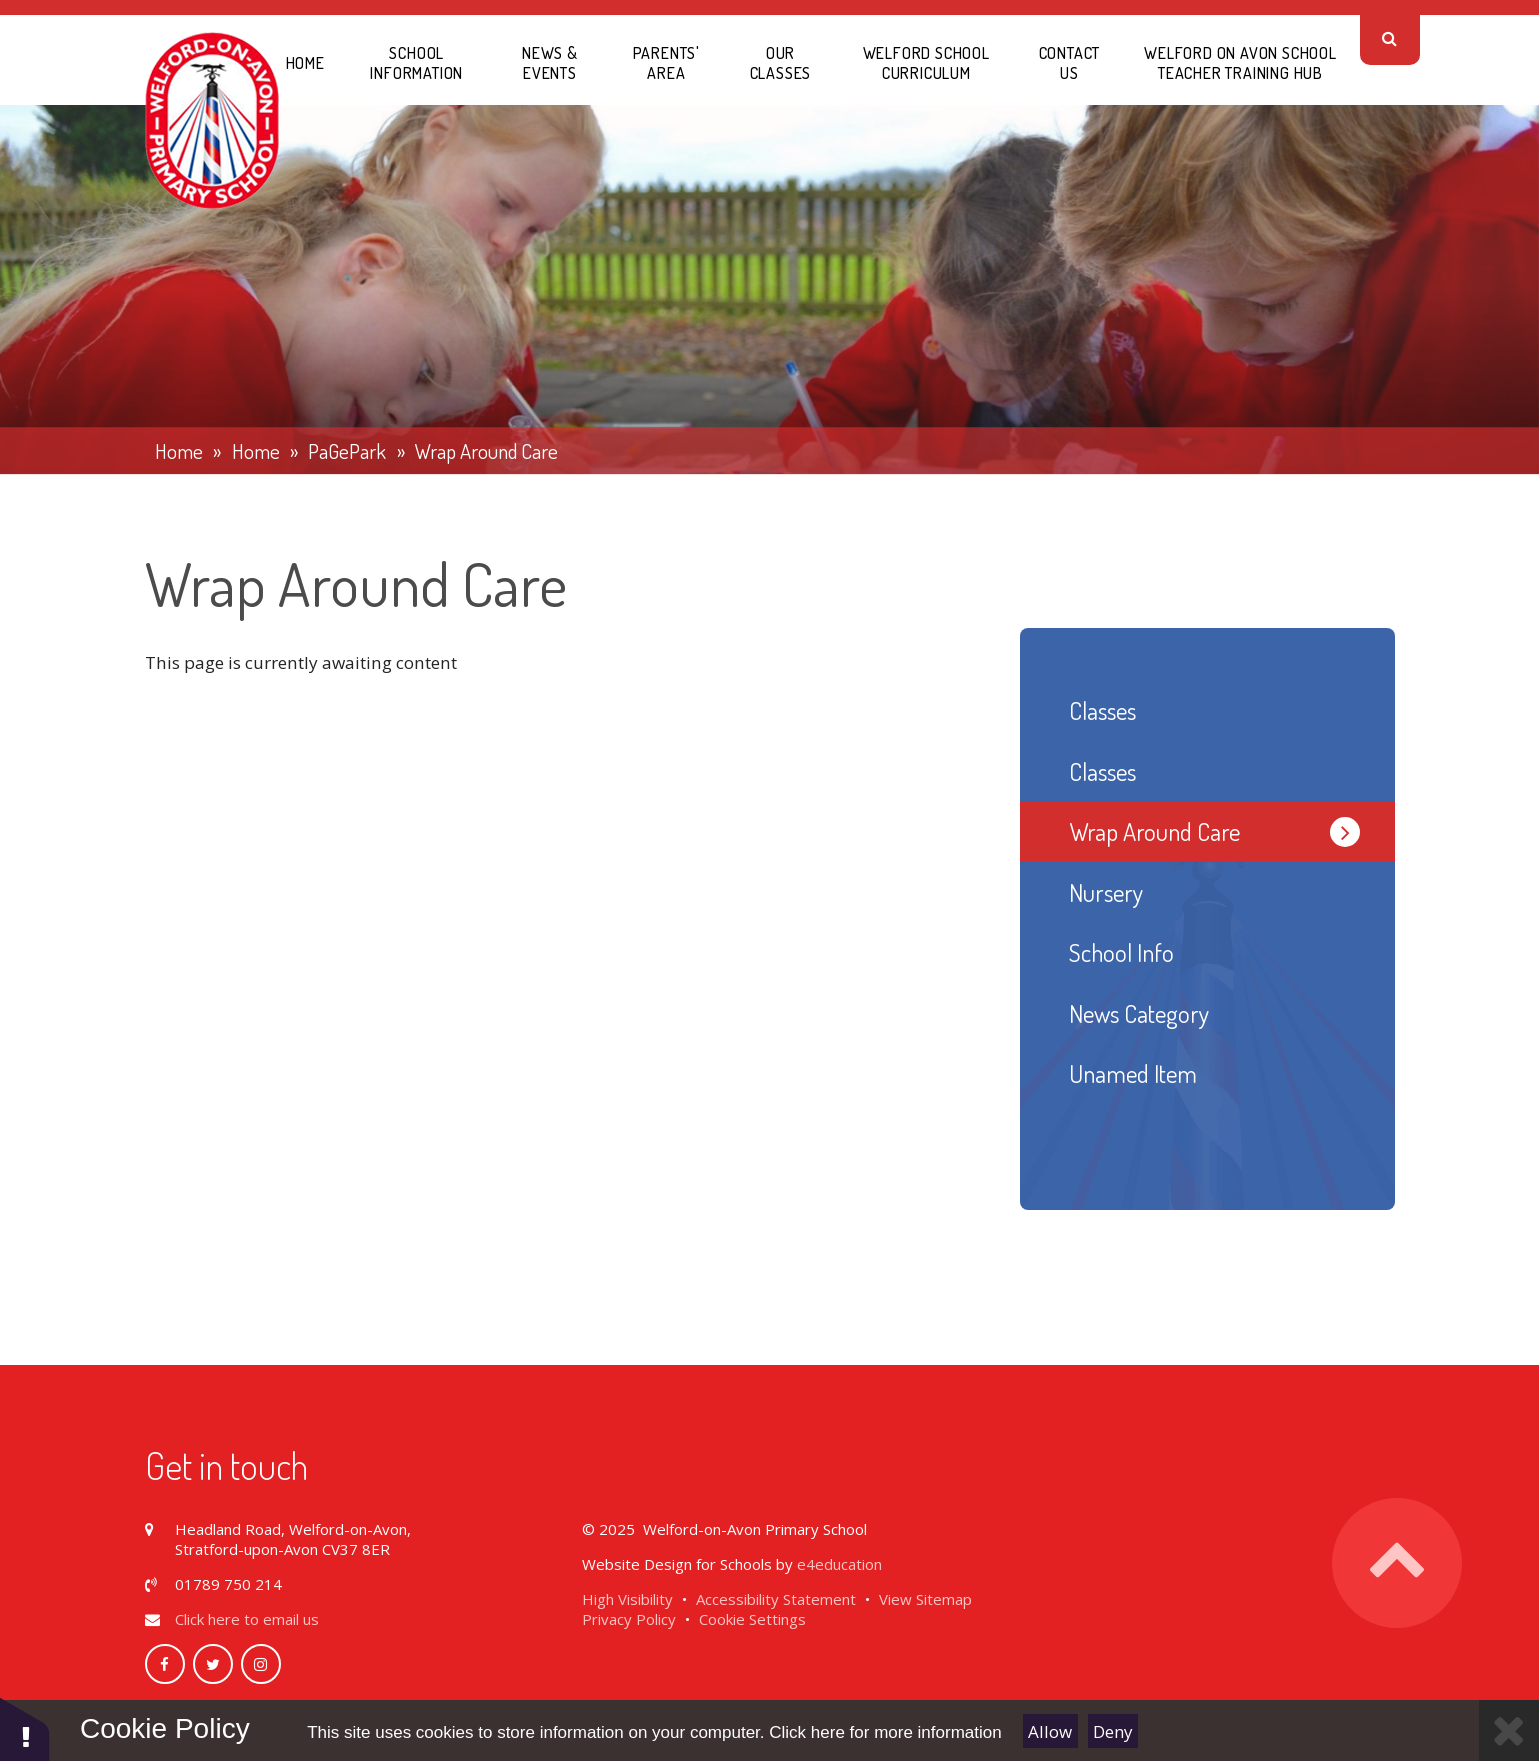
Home (179, 451)
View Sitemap (925, 1599)
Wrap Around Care (486, 451)
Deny (1113, 1731)
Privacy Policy (629, 1619)
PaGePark (347, 451)
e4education (839, 1564)
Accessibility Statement (776, 1599)
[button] (25, 1728)
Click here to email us (247, 1619)
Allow (1050, 1731)
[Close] (1509, 1730)
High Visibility (627, 1599)
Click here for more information (885, 1732)
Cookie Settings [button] (752, 1619)
